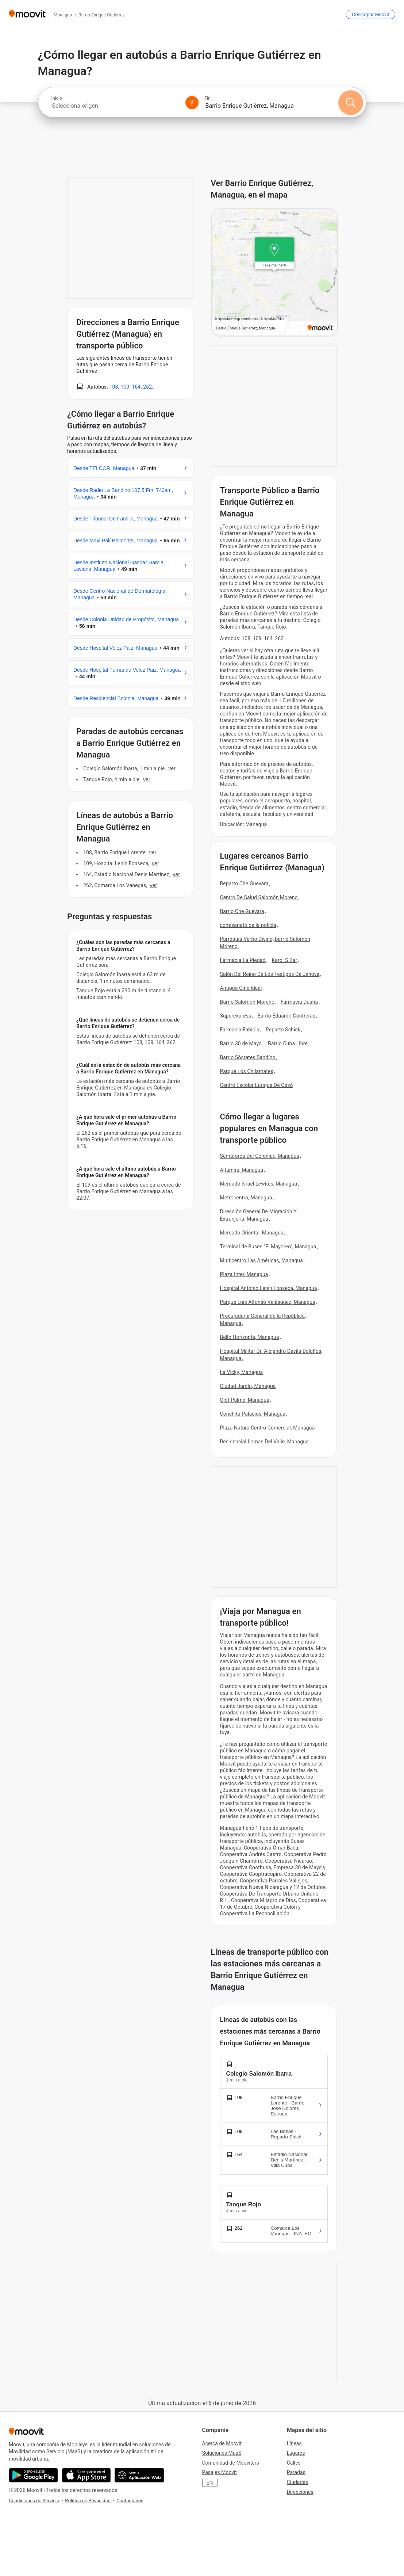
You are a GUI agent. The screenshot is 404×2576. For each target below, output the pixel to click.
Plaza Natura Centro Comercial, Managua (267, 1428)
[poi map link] (274, 272)
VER (172, 768)
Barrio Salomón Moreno (247, 1002)
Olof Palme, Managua (244, 1400)
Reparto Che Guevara (244, 883)
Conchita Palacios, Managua (253, 1414)
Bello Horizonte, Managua (249, 1337)
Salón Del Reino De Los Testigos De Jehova (270, 974)
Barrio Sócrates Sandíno (248, 1057)
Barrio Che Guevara (242, 911)
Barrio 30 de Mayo (241, 1043)
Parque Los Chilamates (246, 1071)
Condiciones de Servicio (34, 2500)
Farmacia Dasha (299, 1002)
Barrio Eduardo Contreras (286, 1016)
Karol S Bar (284, 960)
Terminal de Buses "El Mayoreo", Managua (268, 1246)
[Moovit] (27, 14)
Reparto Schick (283, 1030)
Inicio (56, 98)
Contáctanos (129, 2500)
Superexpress (235, 1016)
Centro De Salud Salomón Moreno (259, 897)
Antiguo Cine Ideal (241, 988)
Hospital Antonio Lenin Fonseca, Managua (268, 1288)
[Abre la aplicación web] (139, 2475)
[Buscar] (350, 102)
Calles (294, 2463)
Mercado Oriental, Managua (252, 1233)
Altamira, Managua (241, 1170)
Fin (208, 98)
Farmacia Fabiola (240, 1030)
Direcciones (300, 2492)
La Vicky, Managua (241, 1372)
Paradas (296, 2472)
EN (210, 2483)
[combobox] (115, 106)
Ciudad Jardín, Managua (248, 1386)
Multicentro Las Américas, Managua (261, 1260)
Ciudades (297, 2482)
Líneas (294, 2443)
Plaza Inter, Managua (244, 1274)
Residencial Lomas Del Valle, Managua (264, 1442)
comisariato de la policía (248, 925)
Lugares (296, 2453)
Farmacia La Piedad (243, 960)
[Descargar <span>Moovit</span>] (370, 14)
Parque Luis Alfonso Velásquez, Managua (267, 1302)
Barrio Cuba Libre (288, 1043)
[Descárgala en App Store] (86, 2475)
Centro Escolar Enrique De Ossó (256, 1085)
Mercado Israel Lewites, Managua (258, 1184)
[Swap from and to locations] (192, 102)
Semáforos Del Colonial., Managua (259, 1156)
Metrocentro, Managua (246, 1198)
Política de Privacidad (88, 2500)
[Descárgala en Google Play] (33, 2475)
